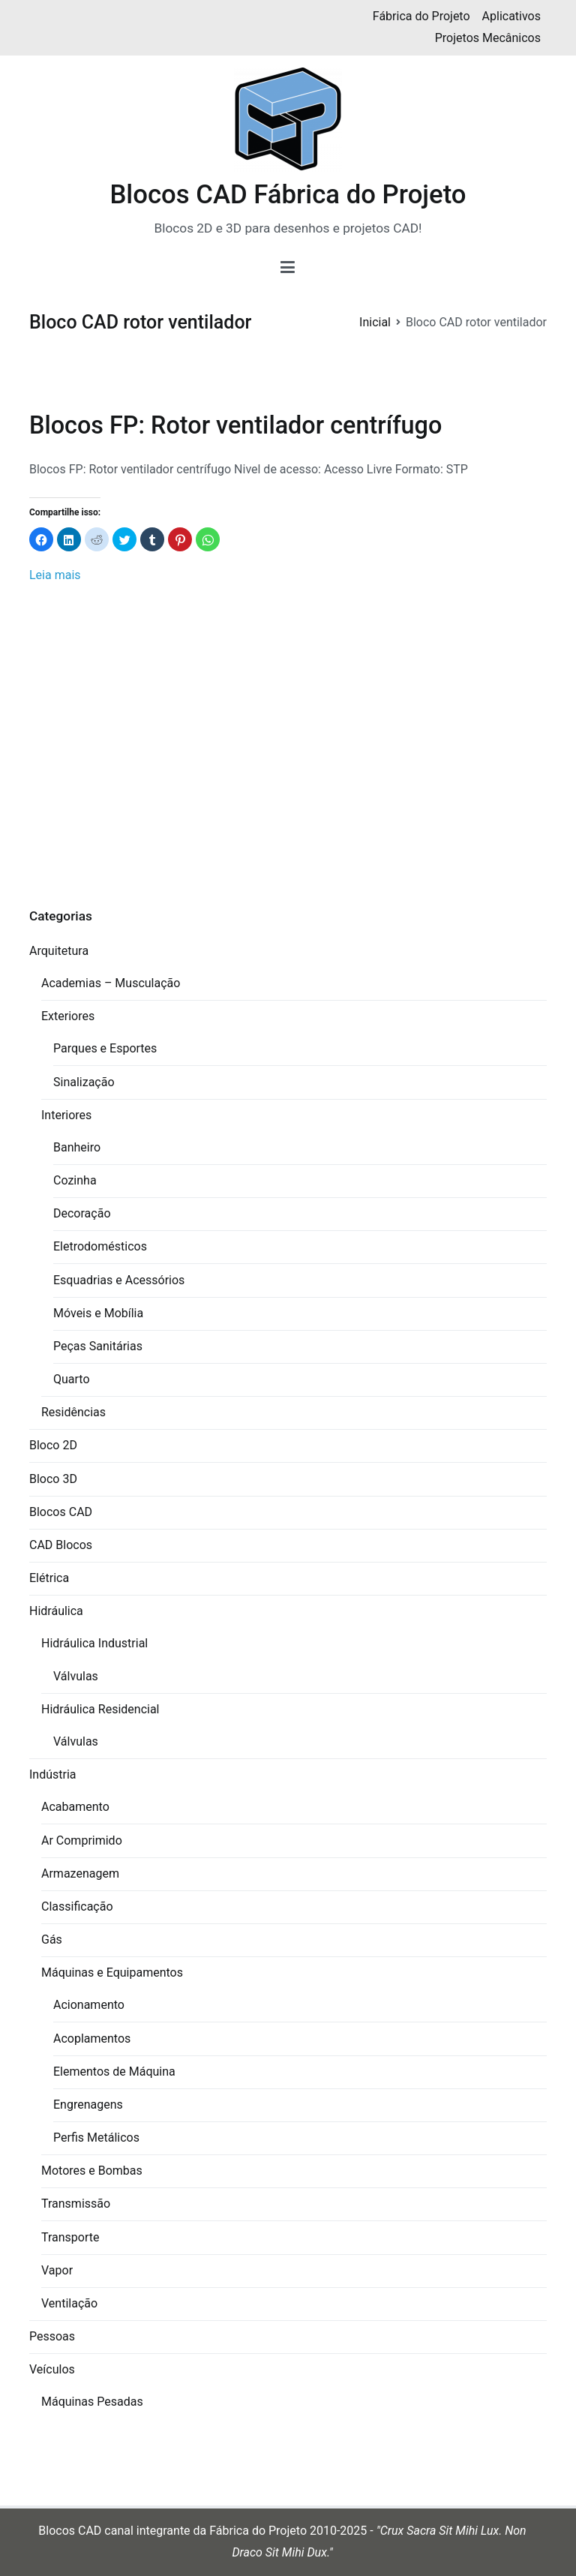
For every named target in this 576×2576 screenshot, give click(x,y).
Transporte (70, 2237)
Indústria (52, 1774)
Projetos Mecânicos (488, 38)
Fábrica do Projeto (421, 16)
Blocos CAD (60, 1512)
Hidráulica (56, 1611)
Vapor (57, 2270)
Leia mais (55, 575)
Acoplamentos (91, 2038)
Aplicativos (511, 16)
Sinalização (84, 1082)
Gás (51, 1939)
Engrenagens (88, 2104)
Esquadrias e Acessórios (118, 1280)
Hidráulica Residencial (100, 1709)
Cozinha (75, 1180)
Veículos (52, 2369)
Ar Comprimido (81, 1840)
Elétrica (49, 1578)
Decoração (82, 1213)
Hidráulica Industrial (94, 1643)
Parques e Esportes (105, 1048)
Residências (73, 1412)
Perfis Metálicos (96, 2137)
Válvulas (75, 1676)
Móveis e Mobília (98, 1313)
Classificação (77, 1906)
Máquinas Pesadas (92, 2401)
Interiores (66, 1115)
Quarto (71, 1379)
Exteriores (67, 1016)
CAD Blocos (60, 1545)
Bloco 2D (53, 1445)
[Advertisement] (288, 752)
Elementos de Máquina (114, 2071)
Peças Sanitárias (97, 1346)
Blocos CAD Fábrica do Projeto (288, 194)
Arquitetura (58, 951)
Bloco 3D (53, 1479)
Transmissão (75, 2203)
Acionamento (88, 2005)
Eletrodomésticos (100, 1246)
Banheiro (76, 1147)
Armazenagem (80, 1873)
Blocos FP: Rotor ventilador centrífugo (235, 425)
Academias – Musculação (110, 983)
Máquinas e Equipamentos (112, 1972)
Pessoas (52, 2336)
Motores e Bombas (91, 2170)
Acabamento (75, 1807)
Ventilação (69, 2303)
